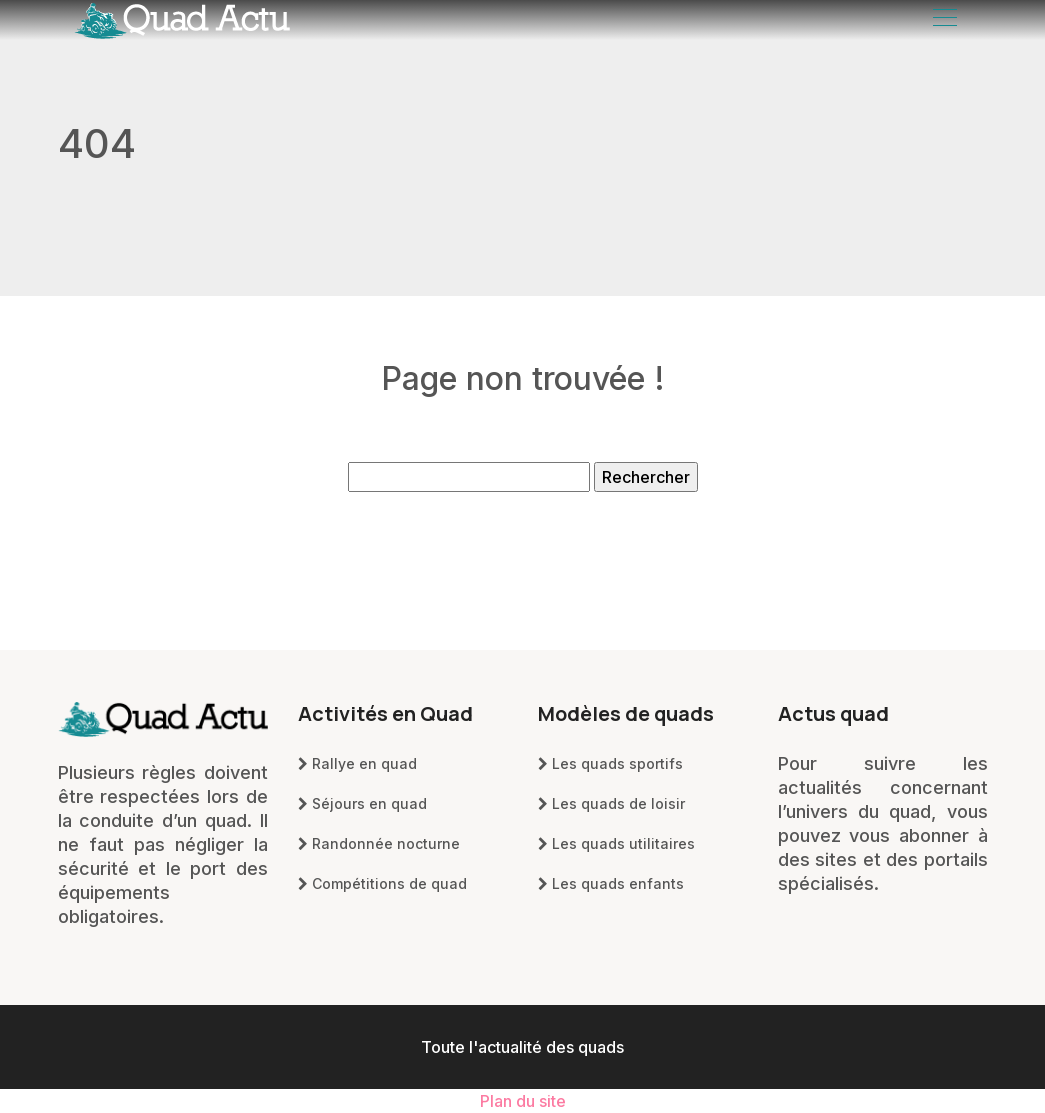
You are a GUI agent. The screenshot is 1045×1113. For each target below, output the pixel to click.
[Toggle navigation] (944, 20)
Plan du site (523, 1101)
